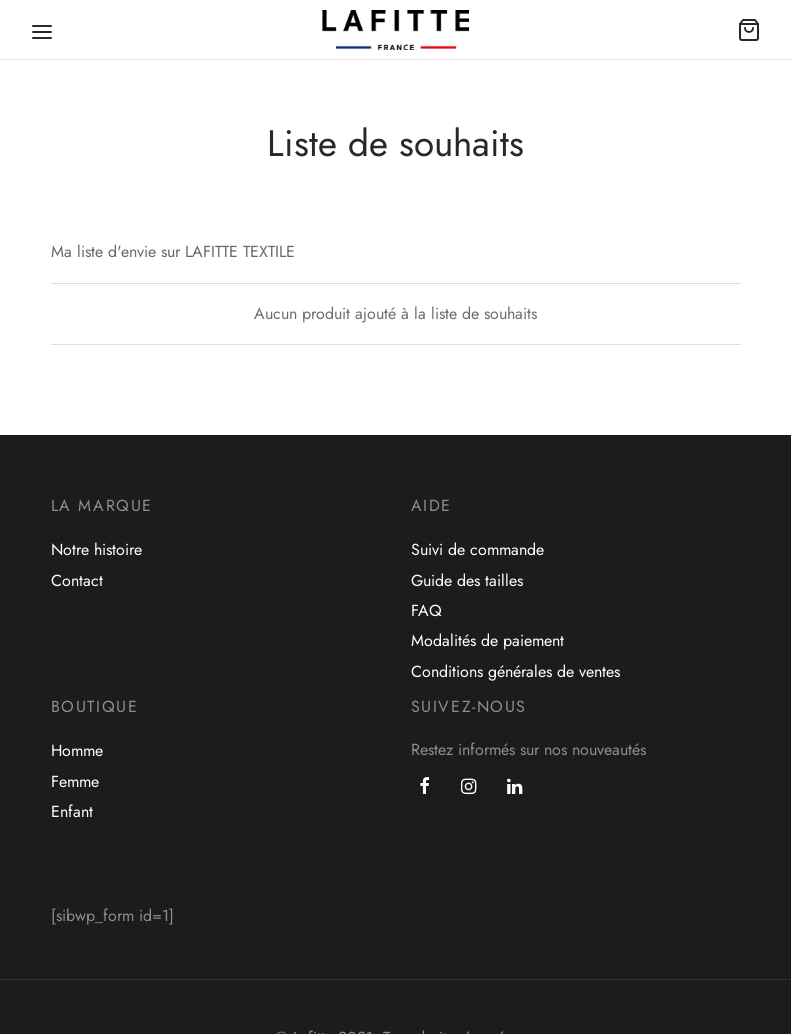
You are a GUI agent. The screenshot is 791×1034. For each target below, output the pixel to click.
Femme (75, 781)
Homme (77, 750)
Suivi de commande (477, 549)
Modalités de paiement (487, 640)
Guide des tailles (467, 580)
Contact (77, 580)
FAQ (426, 610)
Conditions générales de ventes (515, 671)
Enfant (72, 811)
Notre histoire (96, 549)
